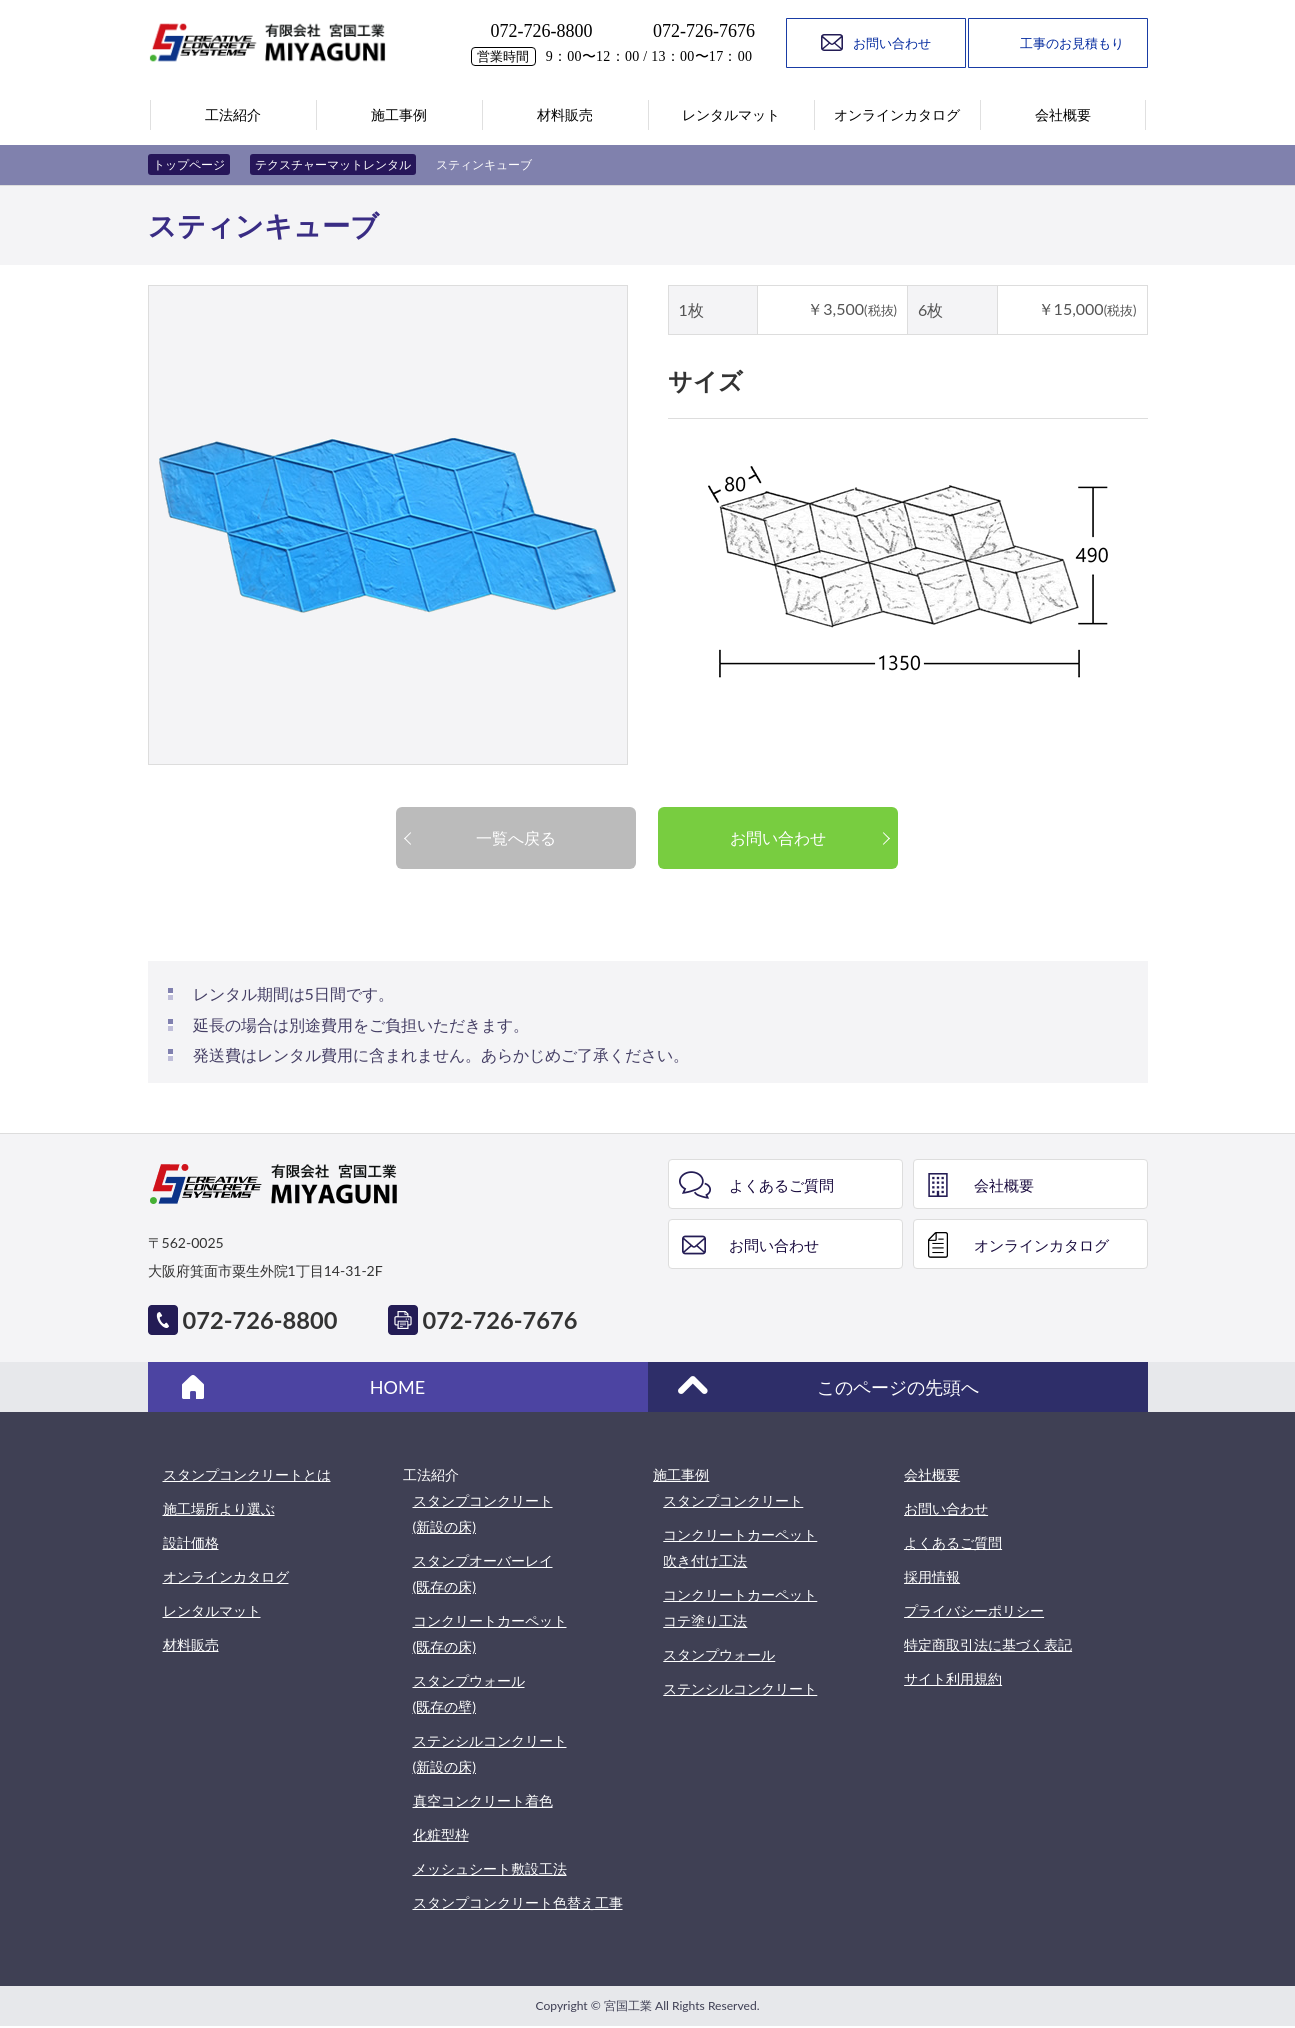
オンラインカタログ (1041, 1245)
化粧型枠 (441, 1834)
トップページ (189, 164)
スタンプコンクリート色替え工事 (518, 1902)
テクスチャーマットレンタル (333, 164)
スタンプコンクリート (733, 1500)
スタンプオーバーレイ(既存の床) (483, 1573)
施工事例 (681, 1474)
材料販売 (191, 1644)
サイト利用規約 (953, 1678)
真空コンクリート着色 (483, 1800)
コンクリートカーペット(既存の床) (490, 1633)
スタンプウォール (719, 1654)
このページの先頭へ (898, 1387)
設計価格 (191, 1542)
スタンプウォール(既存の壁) (469, 1693)
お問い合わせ (778, 837)
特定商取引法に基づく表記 (988, 1644)
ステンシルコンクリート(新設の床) (490, 1753)
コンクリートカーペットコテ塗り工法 (740, 1607)
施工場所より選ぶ (219, 1508)
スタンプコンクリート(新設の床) (483, 1513)
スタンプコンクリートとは (247, 1474)
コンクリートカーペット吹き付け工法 (740, 1547)
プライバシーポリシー (974, 1610)
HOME (397, 1387)
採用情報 (932, 1576)
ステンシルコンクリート (740, 1688)
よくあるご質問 (781, 1185)
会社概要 (1004, 1185)
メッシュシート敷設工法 (490, 1868)
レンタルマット (212, 1610)
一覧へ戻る (516, 837)
